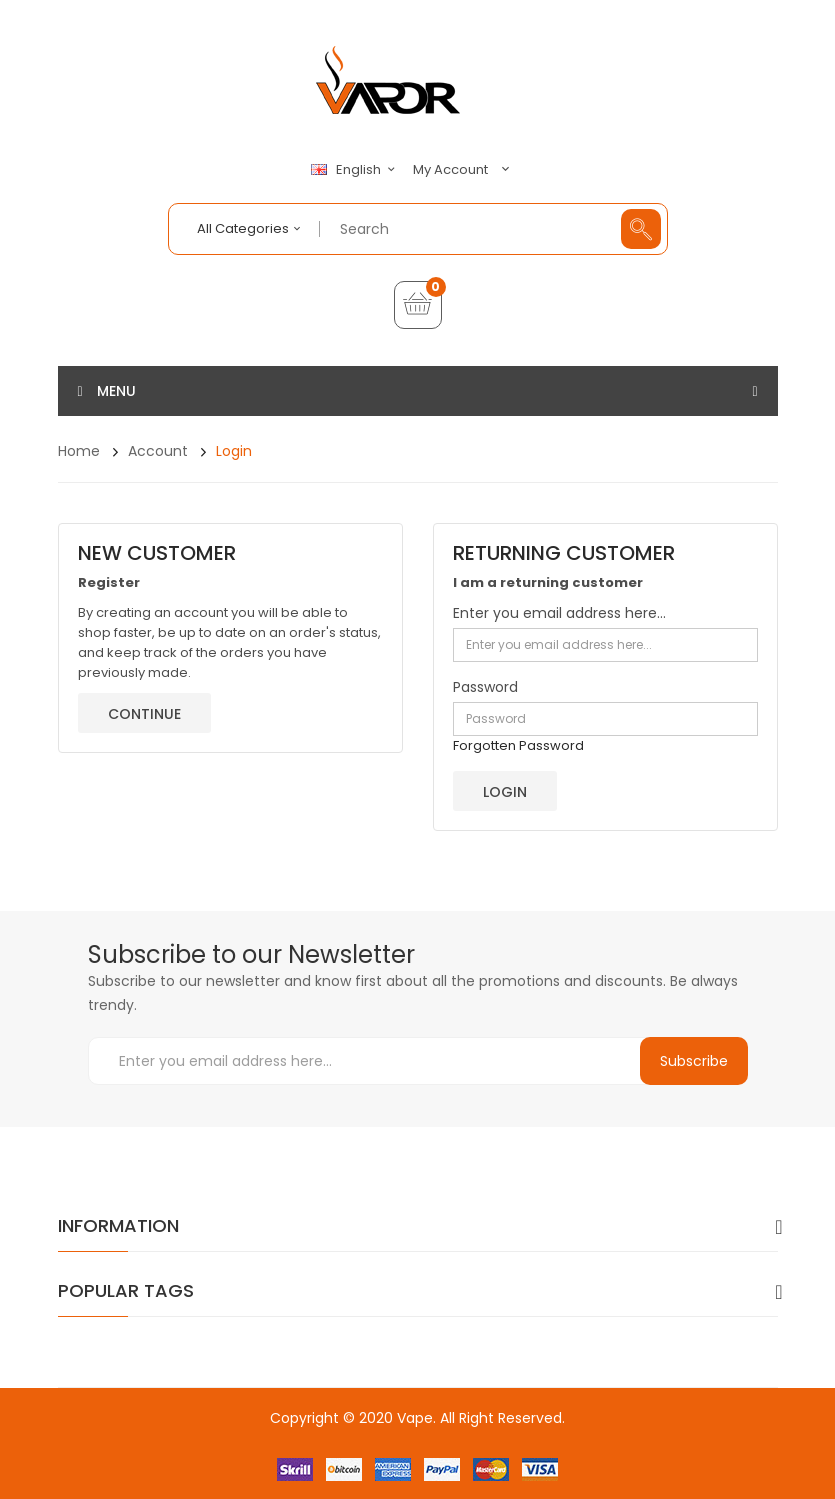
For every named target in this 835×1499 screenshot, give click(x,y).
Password (485, 687)
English (356, 170)
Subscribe (694, 1061)
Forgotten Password (518, 745)
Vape (415, 1418)
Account (158, 451)
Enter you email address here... (559, 613)
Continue (144, 714)
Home (79, 451)
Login (234, 451)
